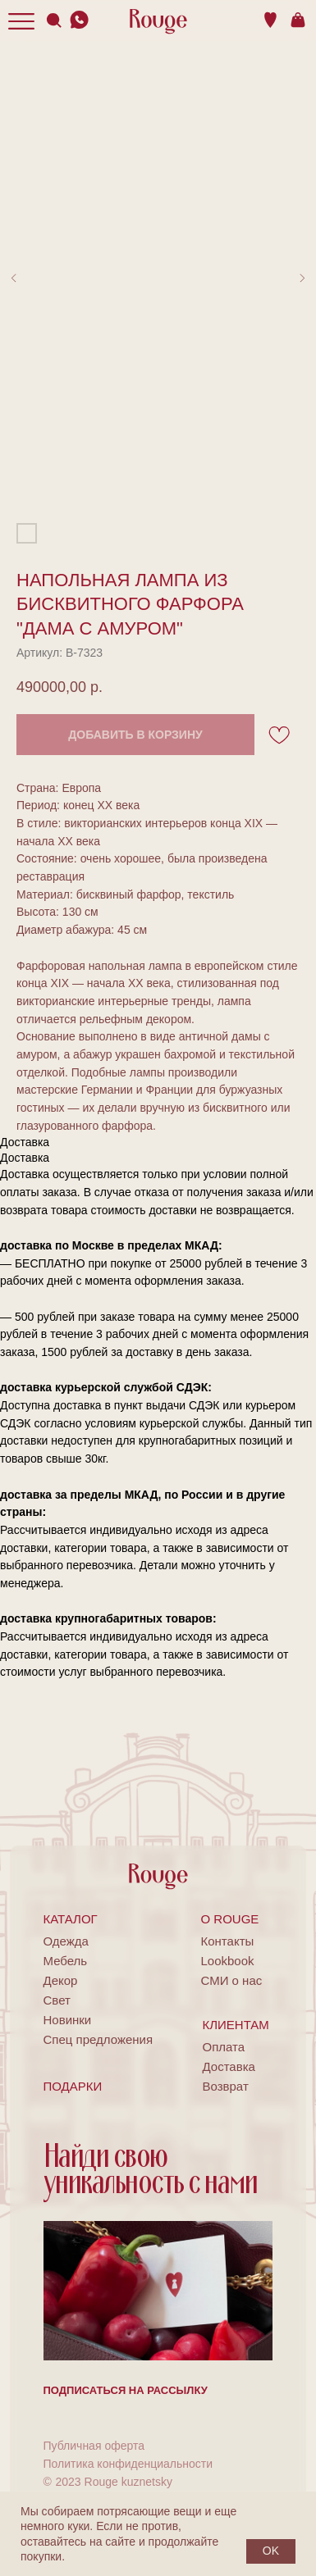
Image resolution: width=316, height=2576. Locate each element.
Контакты (227, 1941)
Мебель (66, 1961)
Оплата (224, 2047)
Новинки (68, 2020)
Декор (61, 1980)
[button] (126, 2390)
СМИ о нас (232, 1980)
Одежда (66, 1941)
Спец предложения (98, 2039)
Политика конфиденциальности (128, 2463)
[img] (79, 20)
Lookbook (227, 1961)
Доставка (229, 2066)
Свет (57, 2000)
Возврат (226, 2086)
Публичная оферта (94, 2445)
